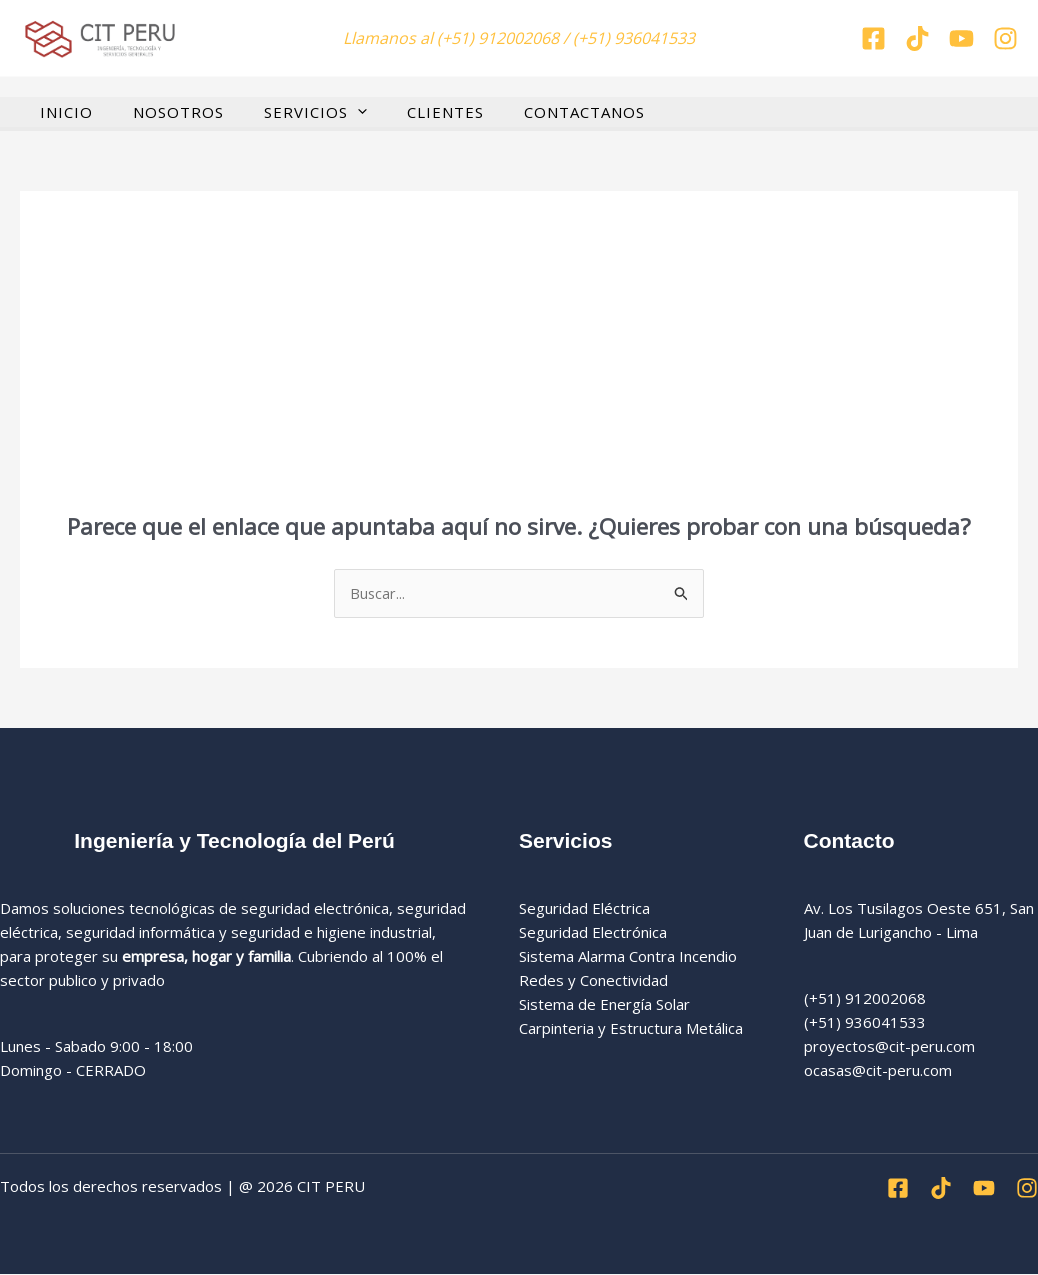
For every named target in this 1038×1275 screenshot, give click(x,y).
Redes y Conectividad (593, 980)
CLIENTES (410, 111)
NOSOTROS (163, 111)
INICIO (61, 111)
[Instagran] (1005, 38)
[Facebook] (873, 38)
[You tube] (961, 38)
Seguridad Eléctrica (584, 908)
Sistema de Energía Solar (604, 1004)
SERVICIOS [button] (290, 111)
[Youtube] (984, 1189)
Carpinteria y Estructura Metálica (631, 1028)
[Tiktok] (917, 38)
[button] (332, 111)
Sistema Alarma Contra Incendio (628, 956)
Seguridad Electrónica (593, 932)
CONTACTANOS (539, 111)
